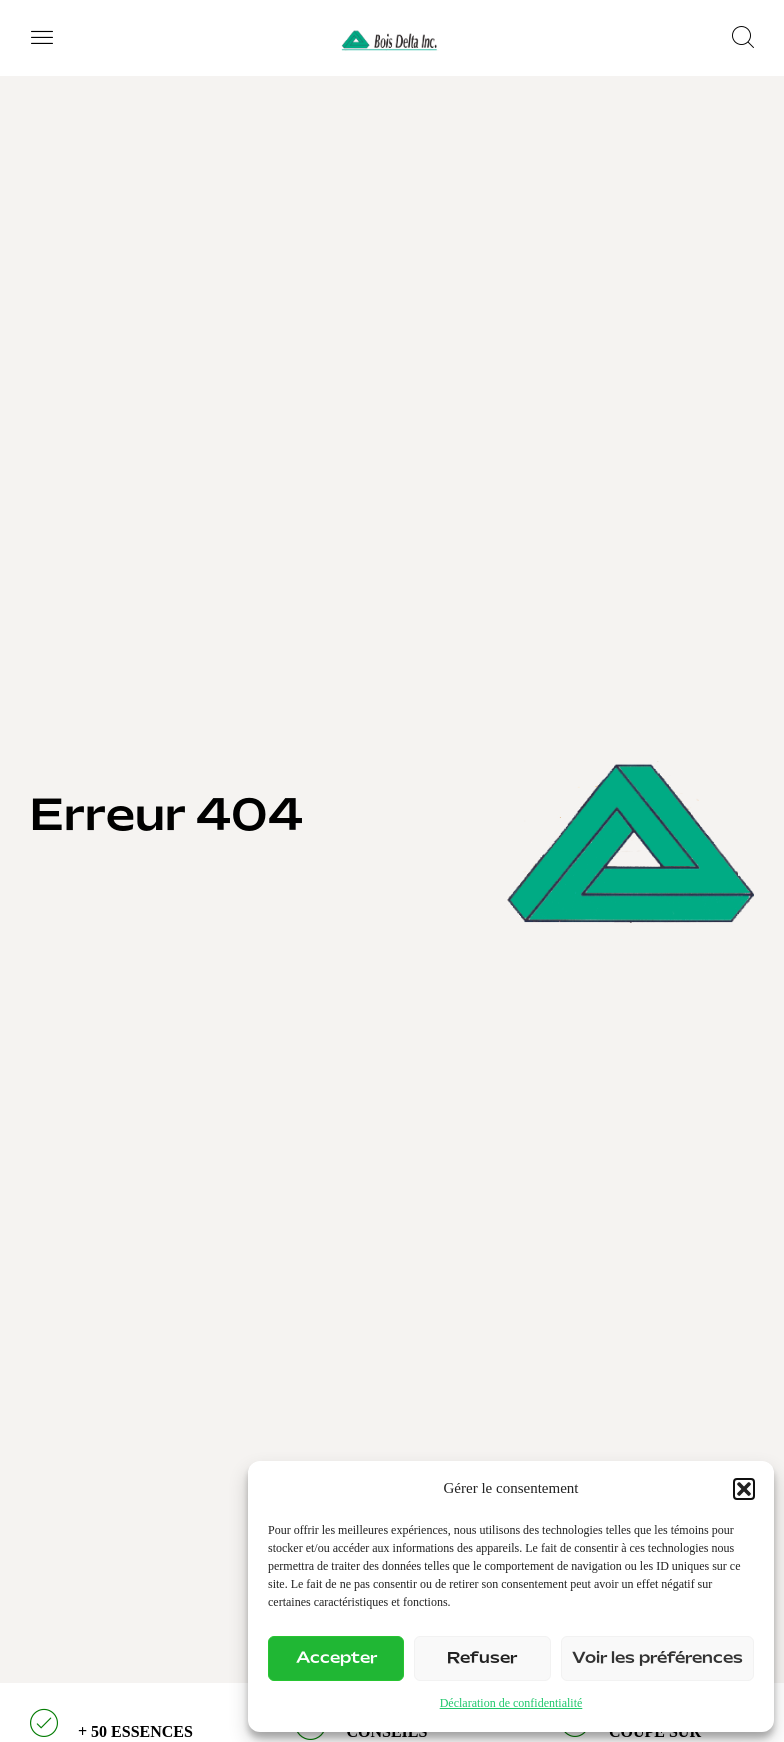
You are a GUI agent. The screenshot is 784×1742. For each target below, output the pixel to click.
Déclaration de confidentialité (511, 1703)
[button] (744, 1489)
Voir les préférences (657, 1658)
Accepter (336, 1658)
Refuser (482, 1658)
